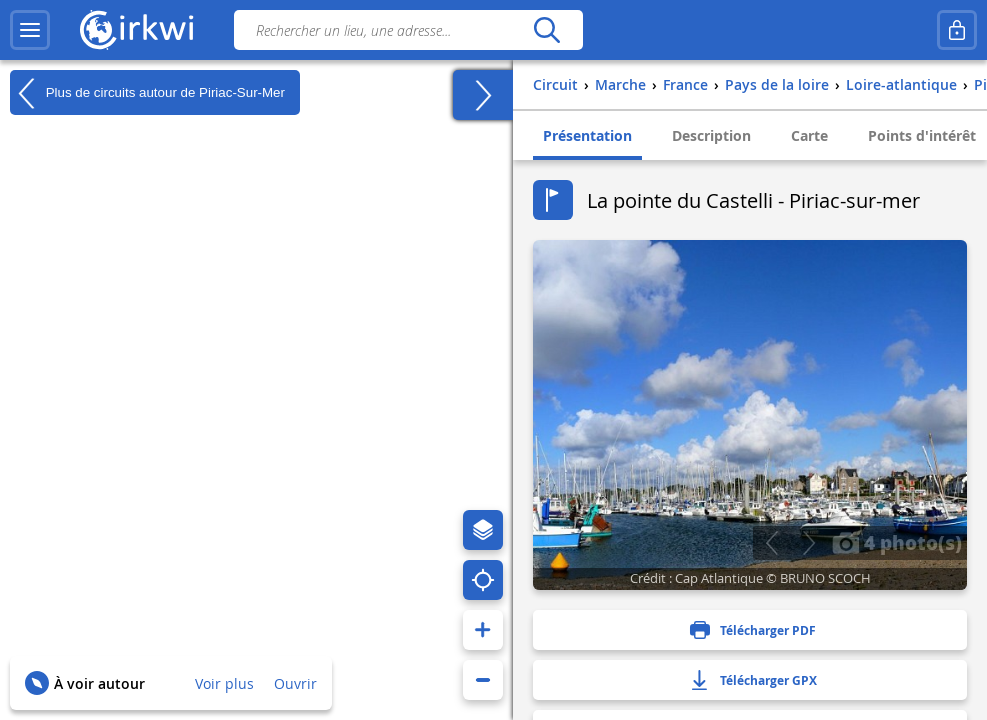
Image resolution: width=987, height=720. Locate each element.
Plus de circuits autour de (147, 93)
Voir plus (224, 683)
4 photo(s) (897, 542)
